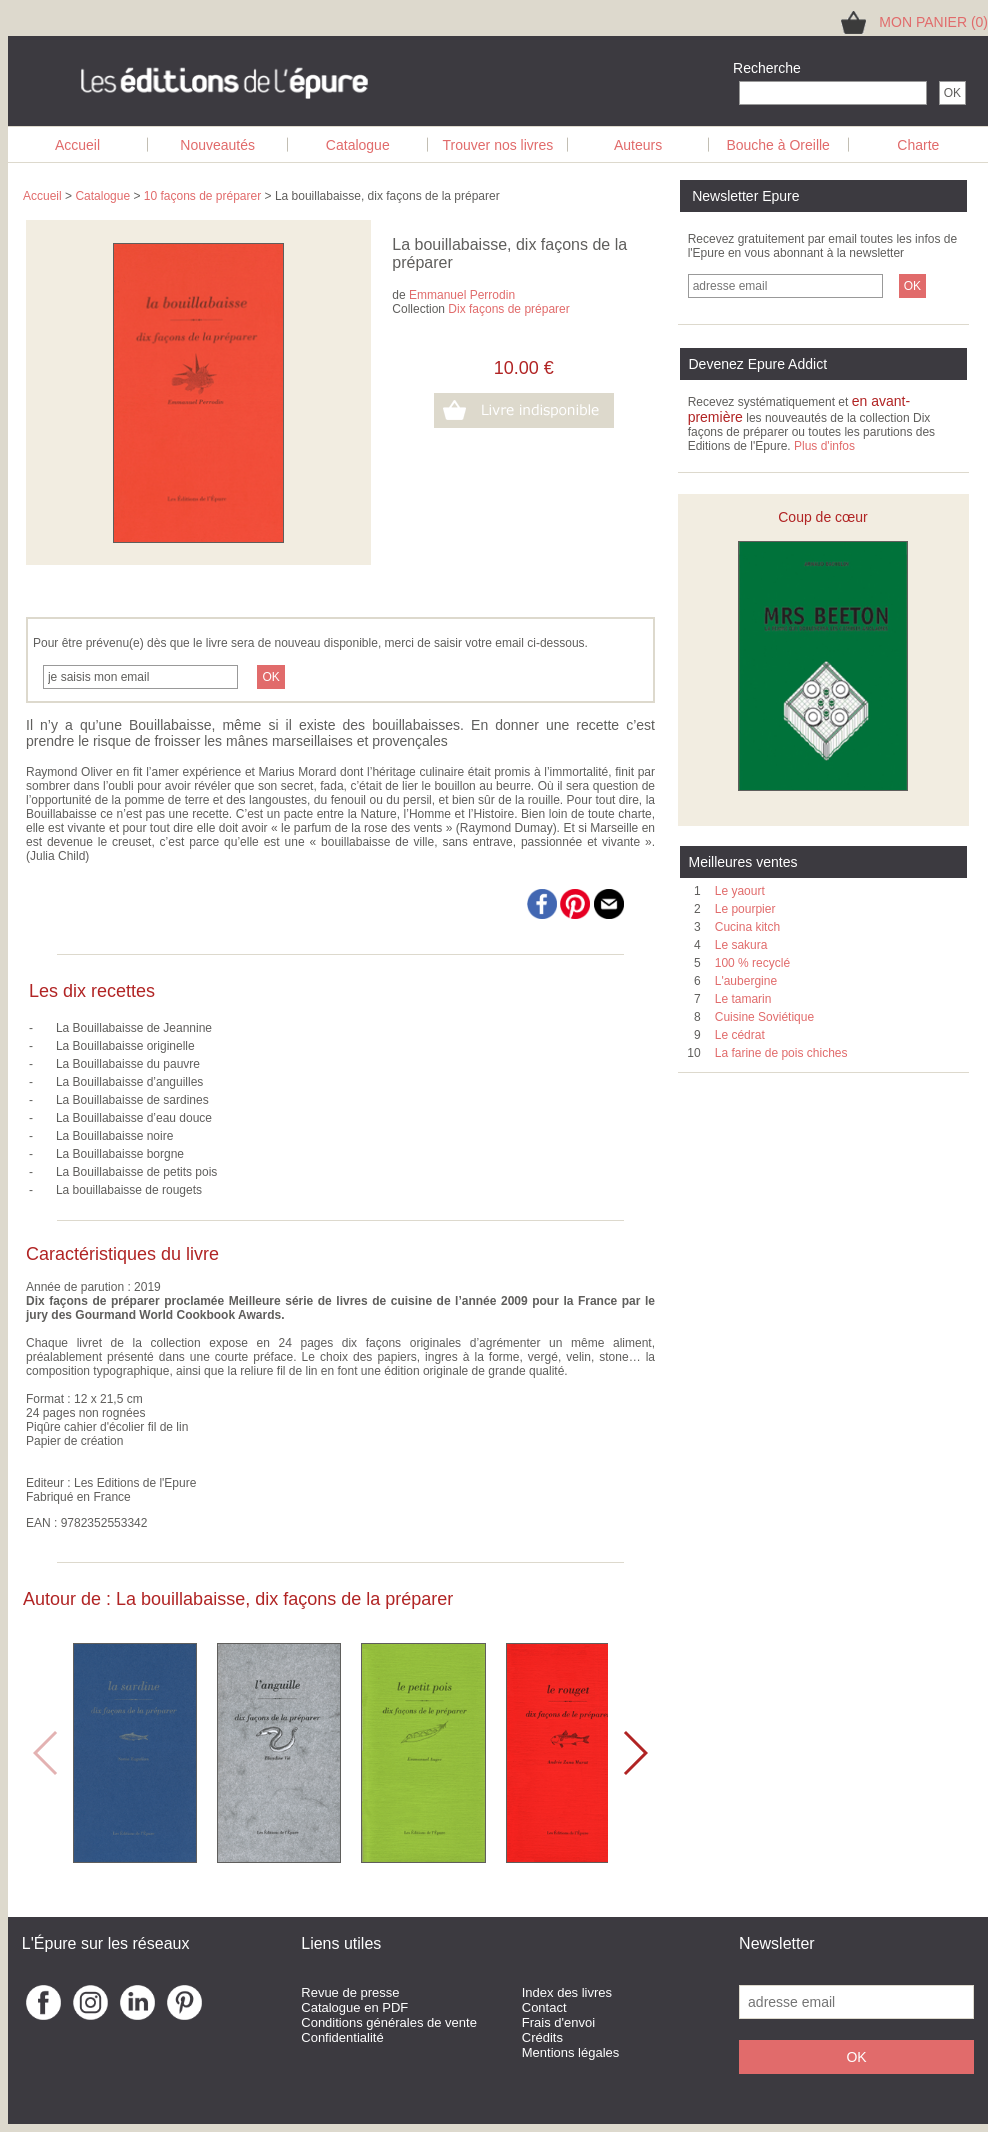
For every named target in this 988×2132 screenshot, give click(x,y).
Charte (918, 145)
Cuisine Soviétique (764, 1017)
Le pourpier (745, 909)
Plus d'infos (824, 446)
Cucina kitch (747, 927)
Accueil (77, 145)
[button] (634, 1753)
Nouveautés (217, 145)
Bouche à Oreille (778, 145)
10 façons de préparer (202, 196)
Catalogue (358, 145)
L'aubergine (746, 981)
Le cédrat (740, 1035)
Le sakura (741, 945)
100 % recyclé (752, 963)
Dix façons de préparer (508, 309)
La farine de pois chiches (781, 1053)
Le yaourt (740, 891)
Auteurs (638, 145)
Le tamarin (743, 999)
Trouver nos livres (498, 145)
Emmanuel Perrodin (462, 295)
